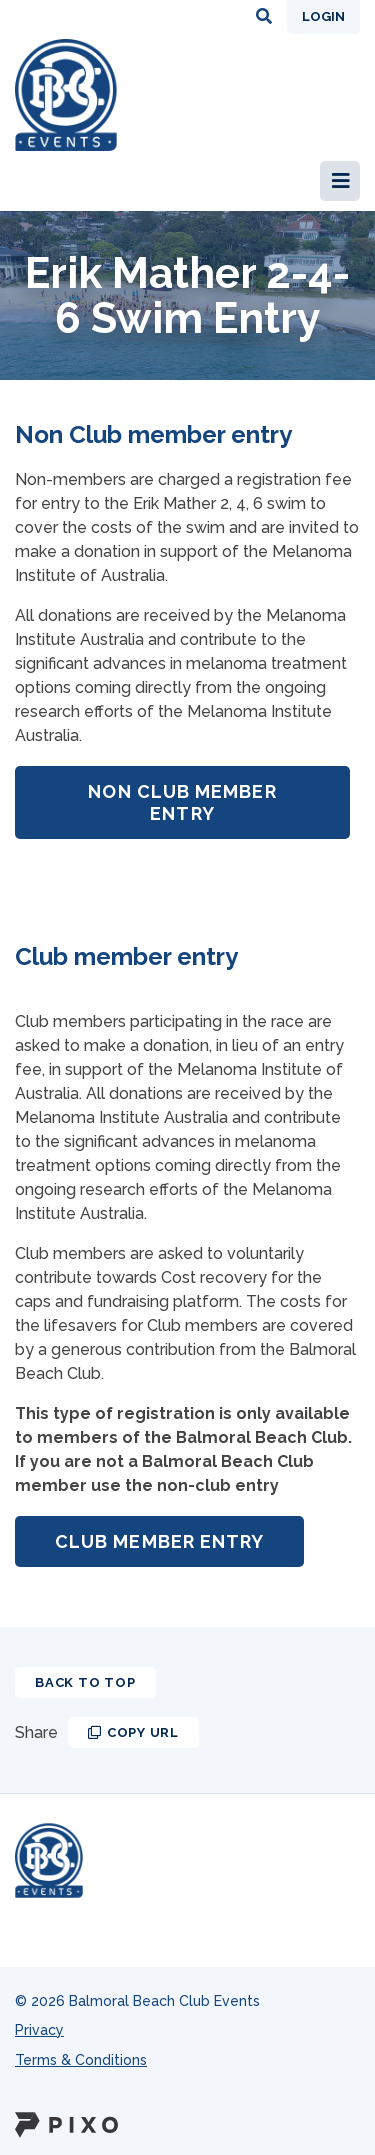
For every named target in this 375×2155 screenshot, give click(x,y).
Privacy (39, 2030)
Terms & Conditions (81, 2060)
